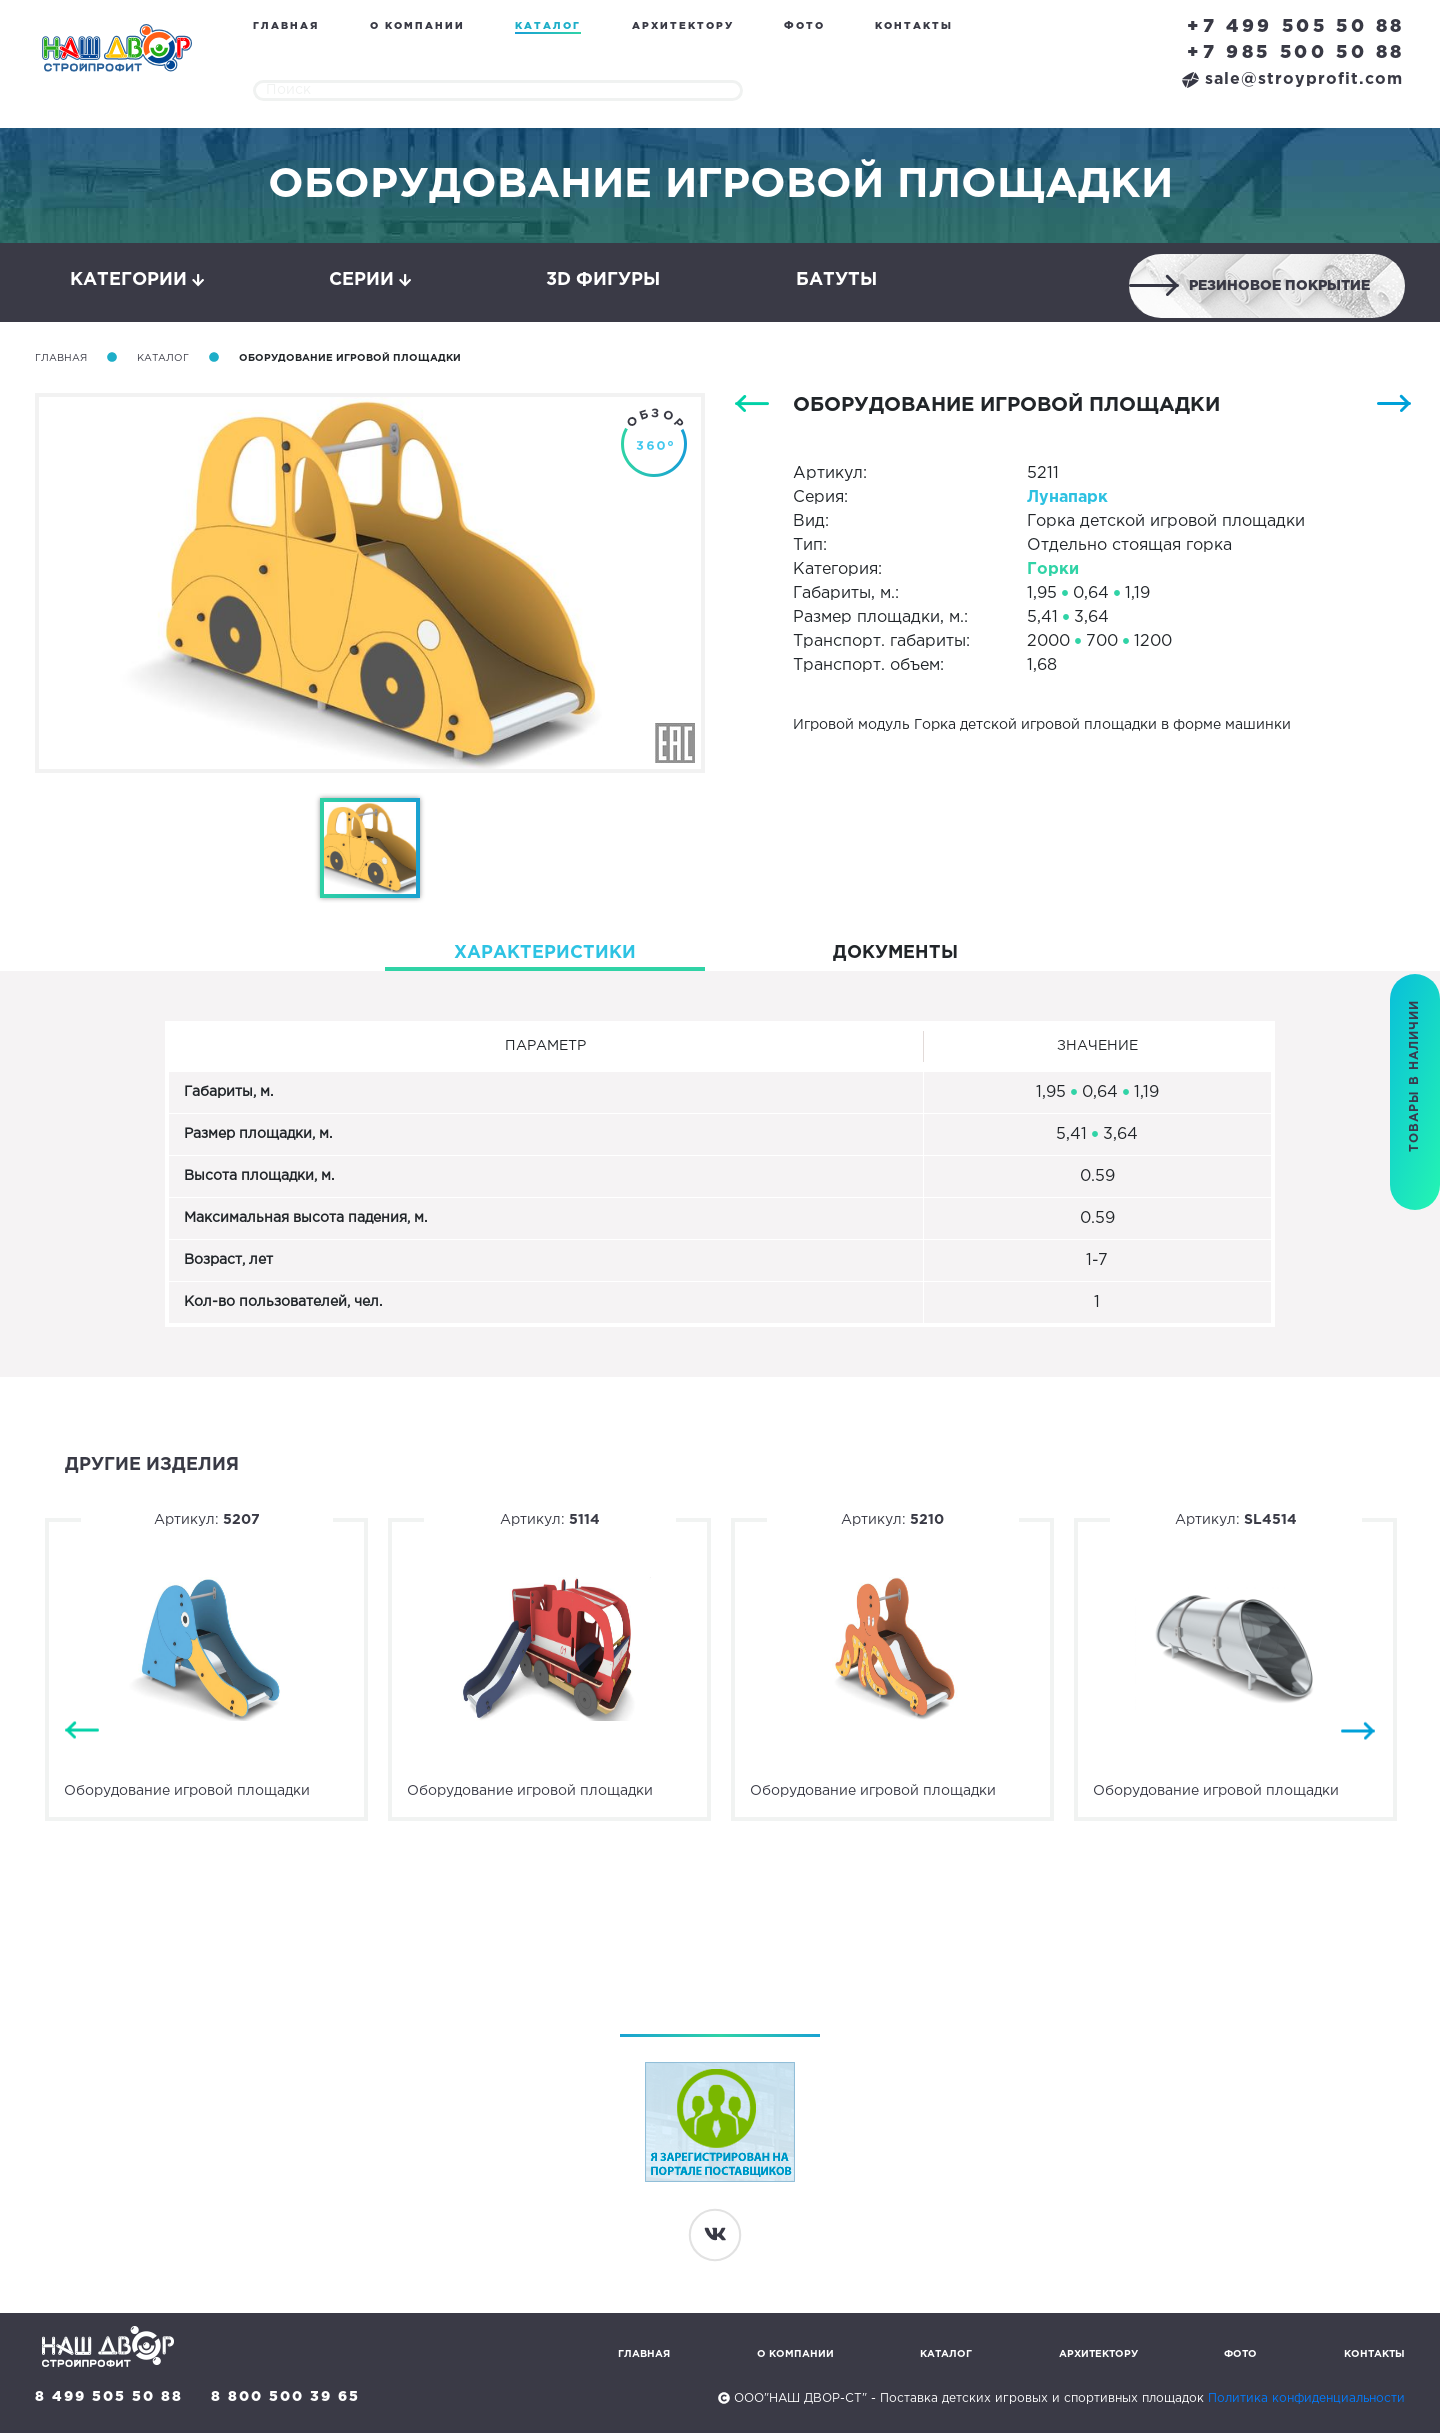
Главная (286, 26)
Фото (804, 26)
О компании (417, 26)
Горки (1053, 571)
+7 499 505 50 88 (1296, 27)
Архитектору (683, 26)
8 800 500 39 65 (286, 2399)
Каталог (548, 26)
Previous (82, 1733)
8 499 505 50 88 (109, 2399)
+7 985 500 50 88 (1296, 53)
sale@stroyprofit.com (1292, 79)
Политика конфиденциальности (1306, 2400)
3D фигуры (603, 281)
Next (1358, 1733)
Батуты (836, 281)
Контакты (914, 26)
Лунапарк (1067, 499)
